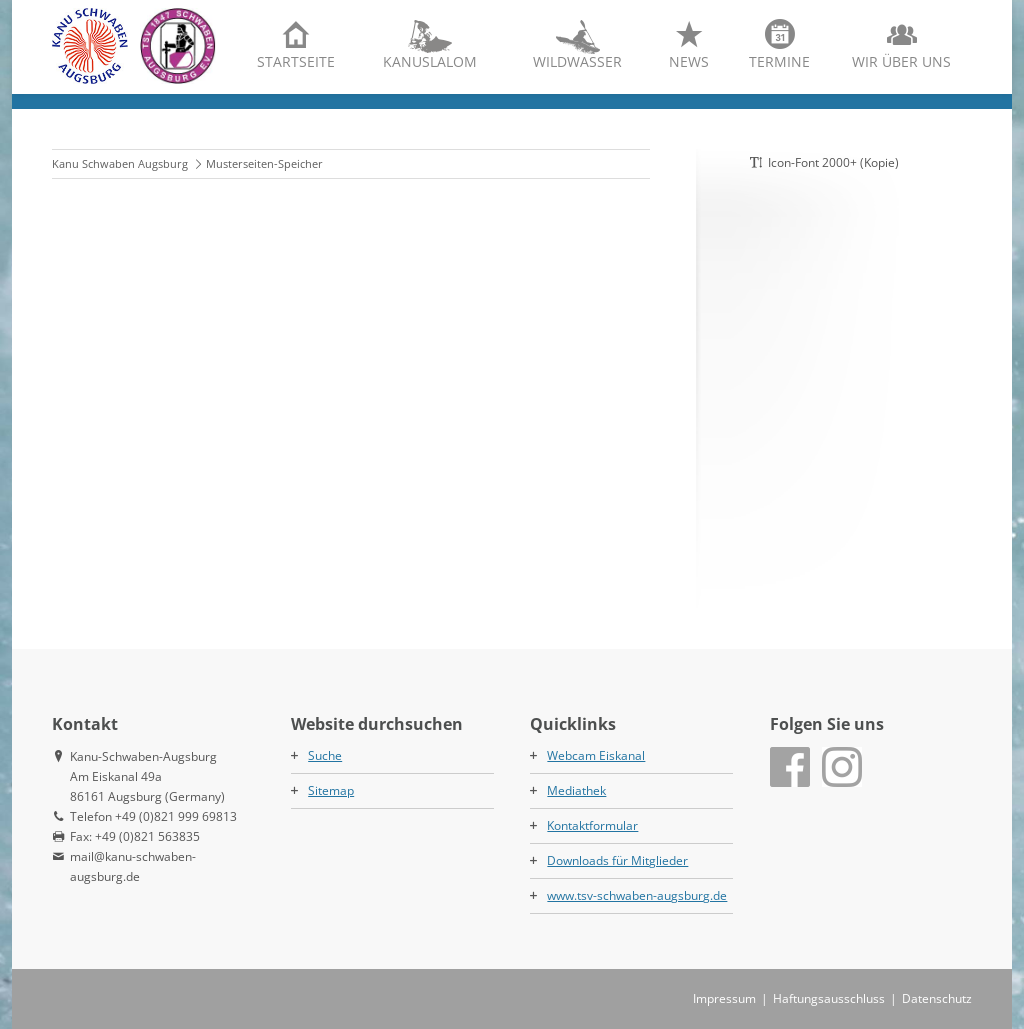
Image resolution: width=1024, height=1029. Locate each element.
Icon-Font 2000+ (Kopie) (833, 162)
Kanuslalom (430, 61)
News (689, 61)
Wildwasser (577, 61)
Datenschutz (937, 998)
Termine (779, 61)
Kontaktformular (592, 825)
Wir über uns (901, 61)
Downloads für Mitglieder (617, 860)
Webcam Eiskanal (596, 755)
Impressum (724, 998)
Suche (325, 755)
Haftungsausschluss (829, 998)
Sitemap (331, 790)
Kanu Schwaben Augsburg (120, 163)
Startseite (296, 61)
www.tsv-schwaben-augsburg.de (637, 895)
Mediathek (576, 790)
